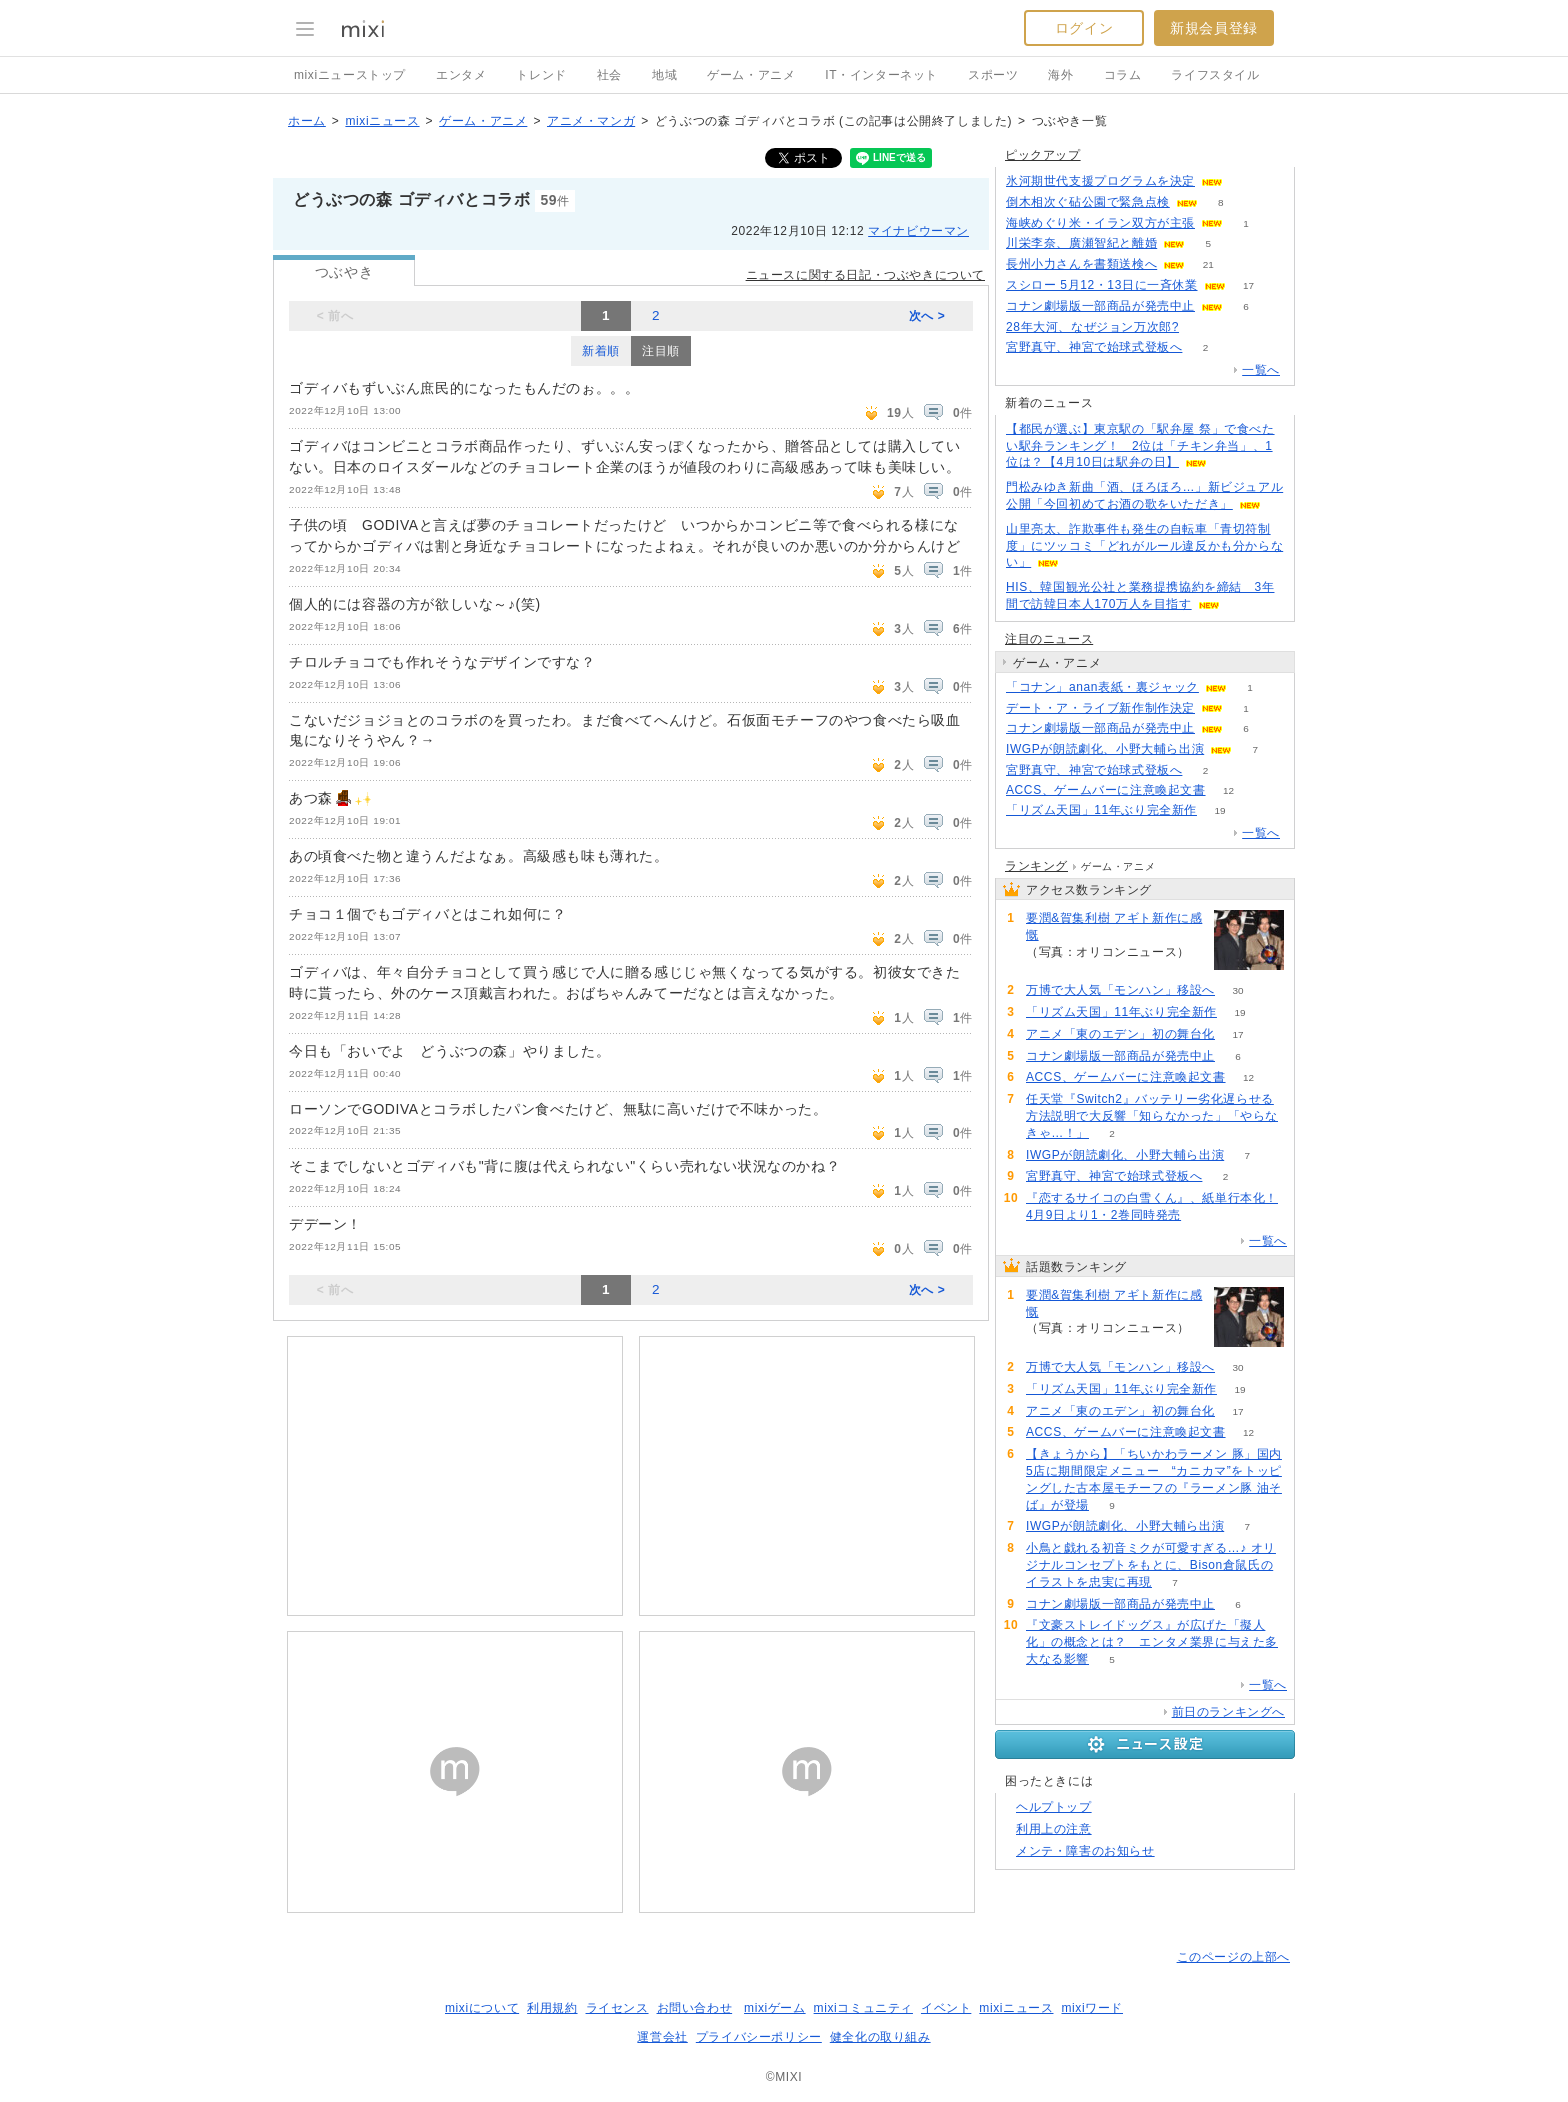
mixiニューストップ (350, 75)
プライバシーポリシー (759, 2037)
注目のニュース (1049, 639)
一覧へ (1261, 370)
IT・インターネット (881, 75)
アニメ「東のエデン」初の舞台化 (1120, 1034)
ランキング (1036, 866)
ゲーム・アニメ (751, 75)
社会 (609, 75)
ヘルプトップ (1054, 1807)
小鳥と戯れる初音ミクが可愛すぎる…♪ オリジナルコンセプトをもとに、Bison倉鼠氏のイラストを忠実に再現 (1151, 1565)
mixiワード (1092, 2008)
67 (1201, 327)
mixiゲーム (775, 2008)
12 (1228, 790)
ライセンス (617, 2008)
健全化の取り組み (880, 2037)
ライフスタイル (1215, 75)
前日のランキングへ (1228, 1712)
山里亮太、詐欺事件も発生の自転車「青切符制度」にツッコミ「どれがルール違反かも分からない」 (1144, 546)
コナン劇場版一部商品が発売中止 (1100, 306)
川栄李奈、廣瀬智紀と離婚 (1081, 243)
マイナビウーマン (918, 231)
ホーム (307, 121)
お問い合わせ (695, 2008)
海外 (1060, 75)
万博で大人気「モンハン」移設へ (1120, 990)
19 (1219, 810)
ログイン (1084, 28)
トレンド (541, 75)
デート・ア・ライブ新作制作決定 (1100, 708)
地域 (664, 75)
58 (1048, 968)
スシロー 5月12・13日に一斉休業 (1102, 285)
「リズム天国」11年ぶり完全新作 (1101, 810)
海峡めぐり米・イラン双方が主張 (1100, 223)
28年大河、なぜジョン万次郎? (1092, 327)
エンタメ (461, 75)
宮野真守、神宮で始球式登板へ (1094, 347)
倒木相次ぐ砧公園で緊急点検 (1088, 202)
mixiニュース (382, 121)
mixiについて (482, 2008)
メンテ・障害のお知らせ (1085, 1851)
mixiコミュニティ (863, 2008)
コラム (1123, 75)
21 (1208, 264)
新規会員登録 (1214, 28)
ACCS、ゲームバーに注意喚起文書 (1106, 790)
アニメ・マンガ (591, 121)
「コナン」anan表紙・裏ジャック (1102, 687)
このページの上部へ (1233, 1957)
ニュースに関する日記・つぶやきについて (865, 275)
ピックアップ (1043, 155)
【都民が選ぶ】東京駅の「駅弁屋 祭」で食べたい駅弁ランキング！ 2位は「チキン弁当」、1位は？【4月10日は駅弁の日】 (1140, 446)
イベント (946, 2008)
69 (1245, 181)
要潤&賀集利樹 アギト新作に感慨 (1114, 926)
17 (1248, 285)
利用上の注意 (1054, 1829)
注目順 (661, 351)
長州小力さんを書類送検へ (1081, 264)
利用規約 (552, 2008)
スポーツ (993, 75)
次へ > (927, 316)
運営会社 (662, 2037)
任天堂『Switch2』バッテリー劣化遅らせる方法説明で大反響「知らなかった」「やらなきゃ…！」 (1152, 1116)
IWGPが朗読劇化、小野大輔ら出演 (1105, 749)
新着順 (601, 351)
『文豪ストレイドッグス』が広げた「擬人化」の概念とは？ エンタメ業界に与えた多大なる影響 (1152, 1642)
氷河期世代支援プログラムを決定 (1100, 181)
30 (1237, 990)
